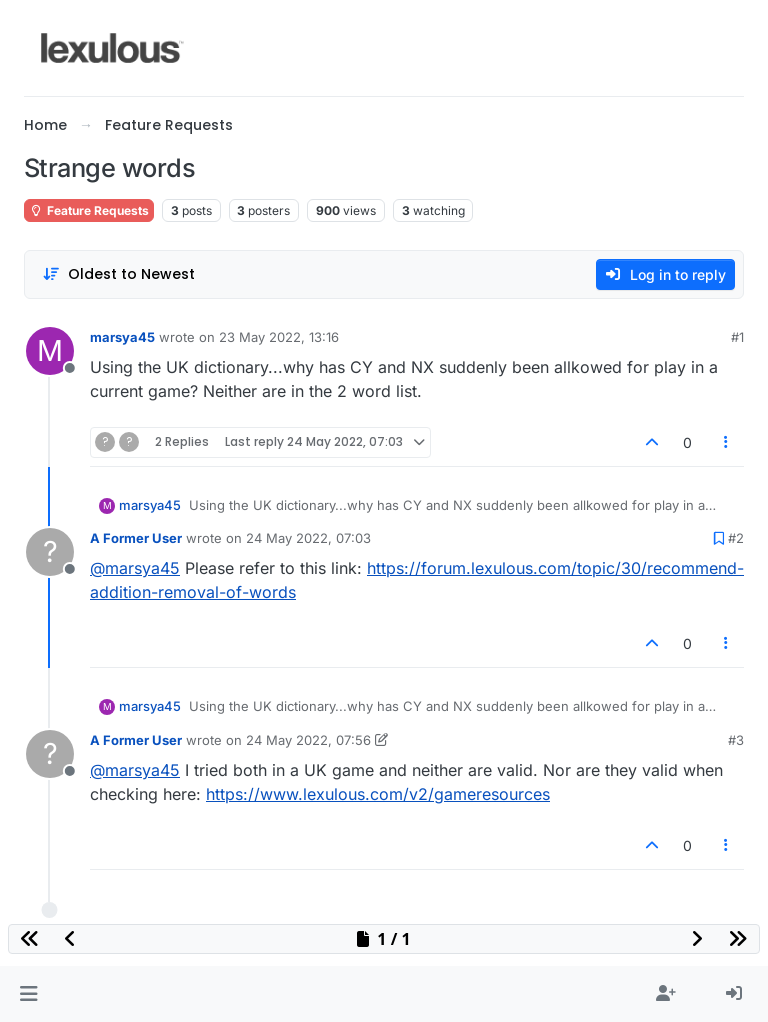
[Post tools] (727, 442)
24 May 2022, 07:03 (308, 538)
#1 (737, 337)
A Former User (136, 538)
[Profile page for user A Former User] (50, 552)
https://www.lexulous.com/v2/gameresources (378, 794)
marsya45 (122, 337)
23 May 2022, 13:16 (279, 337)
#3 (736, 740)
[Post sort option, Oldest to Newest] (118, 274)
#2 (736, 538)
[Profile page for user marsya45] (50, 351)
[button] (28, 994)
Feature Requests (89, 210)
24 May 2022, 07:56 (308, 740)
